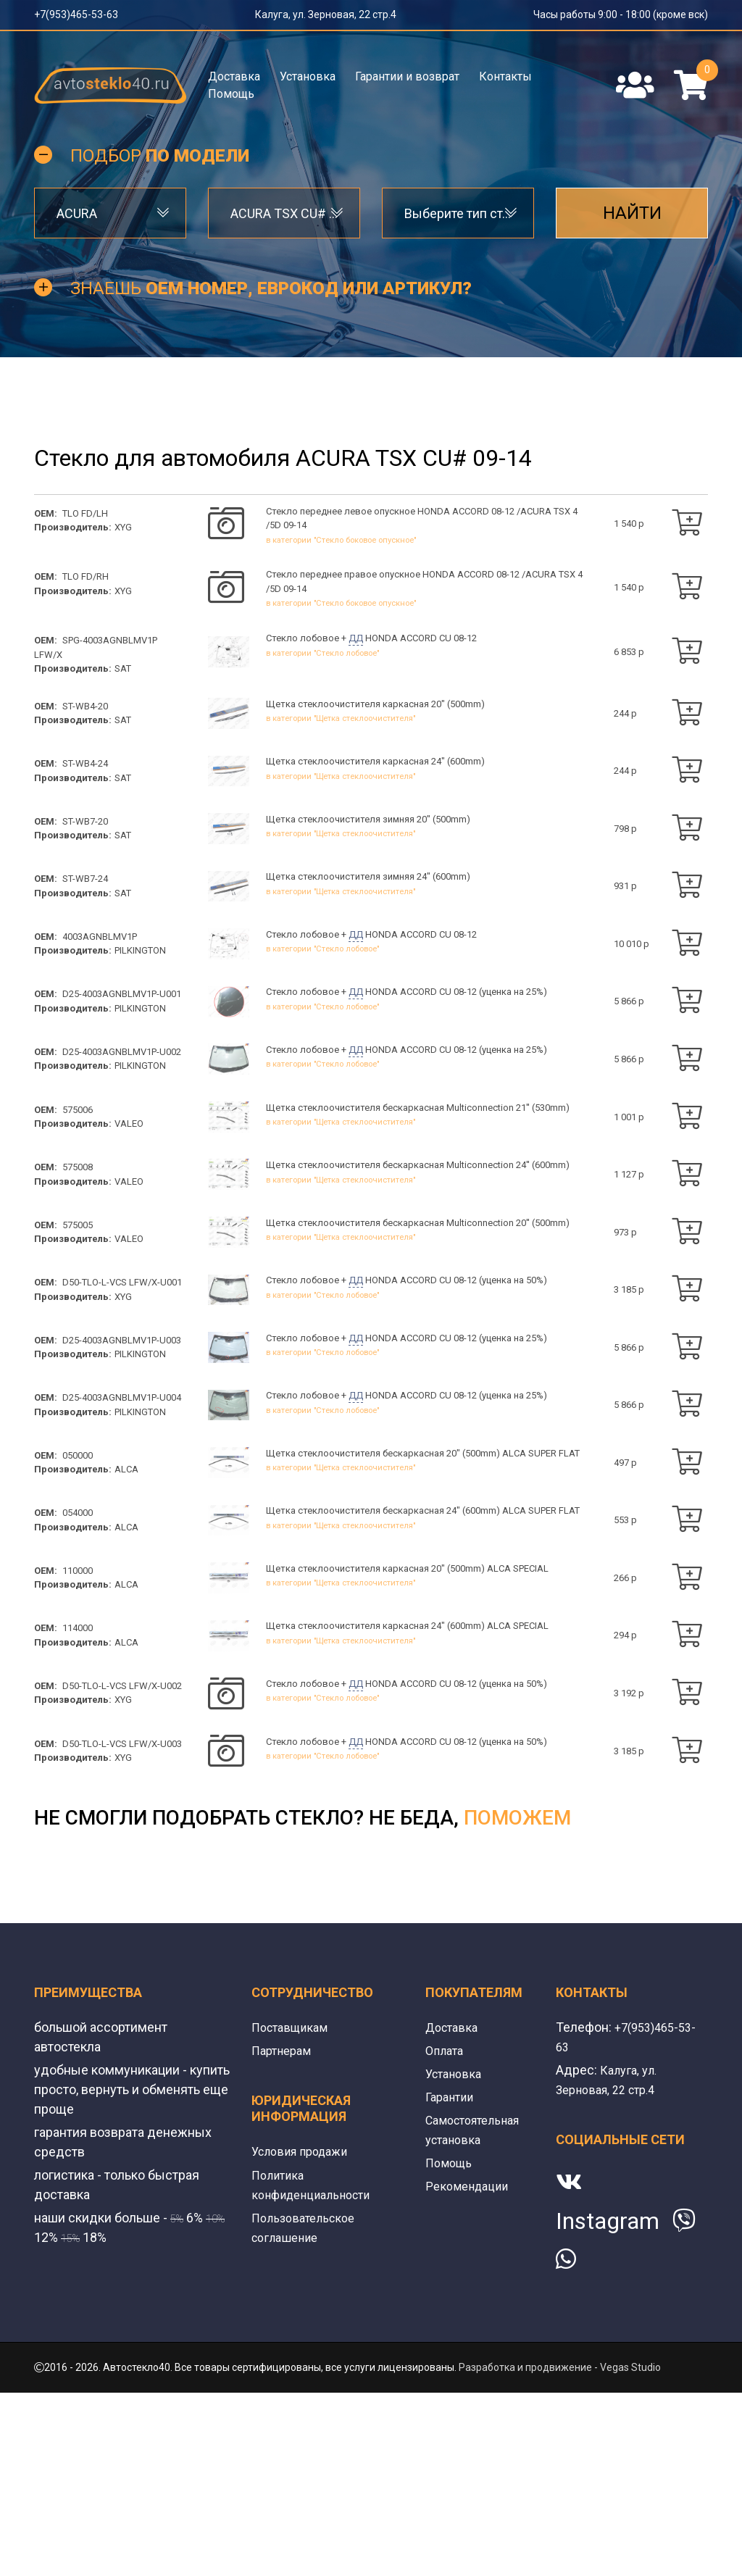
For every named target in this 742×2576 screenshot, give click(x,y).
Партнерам (284, 2233)
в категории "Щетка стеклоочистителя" (340, 742)
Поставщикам (293, 2210)
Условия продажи (305, 2334)
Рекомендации (470, 2369)
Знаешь (271, 301)
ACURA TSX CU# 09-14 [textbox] (284, 225)
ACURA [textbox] (77, 225)
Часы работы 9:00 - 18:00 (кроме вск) (620, 14)
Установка (307, 76)
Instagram (607, 2404)
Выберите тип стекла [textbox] (458, 225)
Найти (632, 226)
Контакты (505, 76)
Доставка (234, 76)
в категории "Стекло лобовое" (322, 673)
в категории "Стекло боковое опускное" (341, 555)
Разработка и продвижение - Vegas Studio (560, 2550)
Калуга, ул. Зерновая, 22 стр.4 (325, 14)
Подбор (159, 168)
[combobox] (110, 226)
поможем (517, 2001)
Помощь (231, 94)
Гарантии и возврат (407, 76)
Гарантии (452, 2280)
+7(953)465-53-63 (76, 14)
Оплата (446, 2233)
